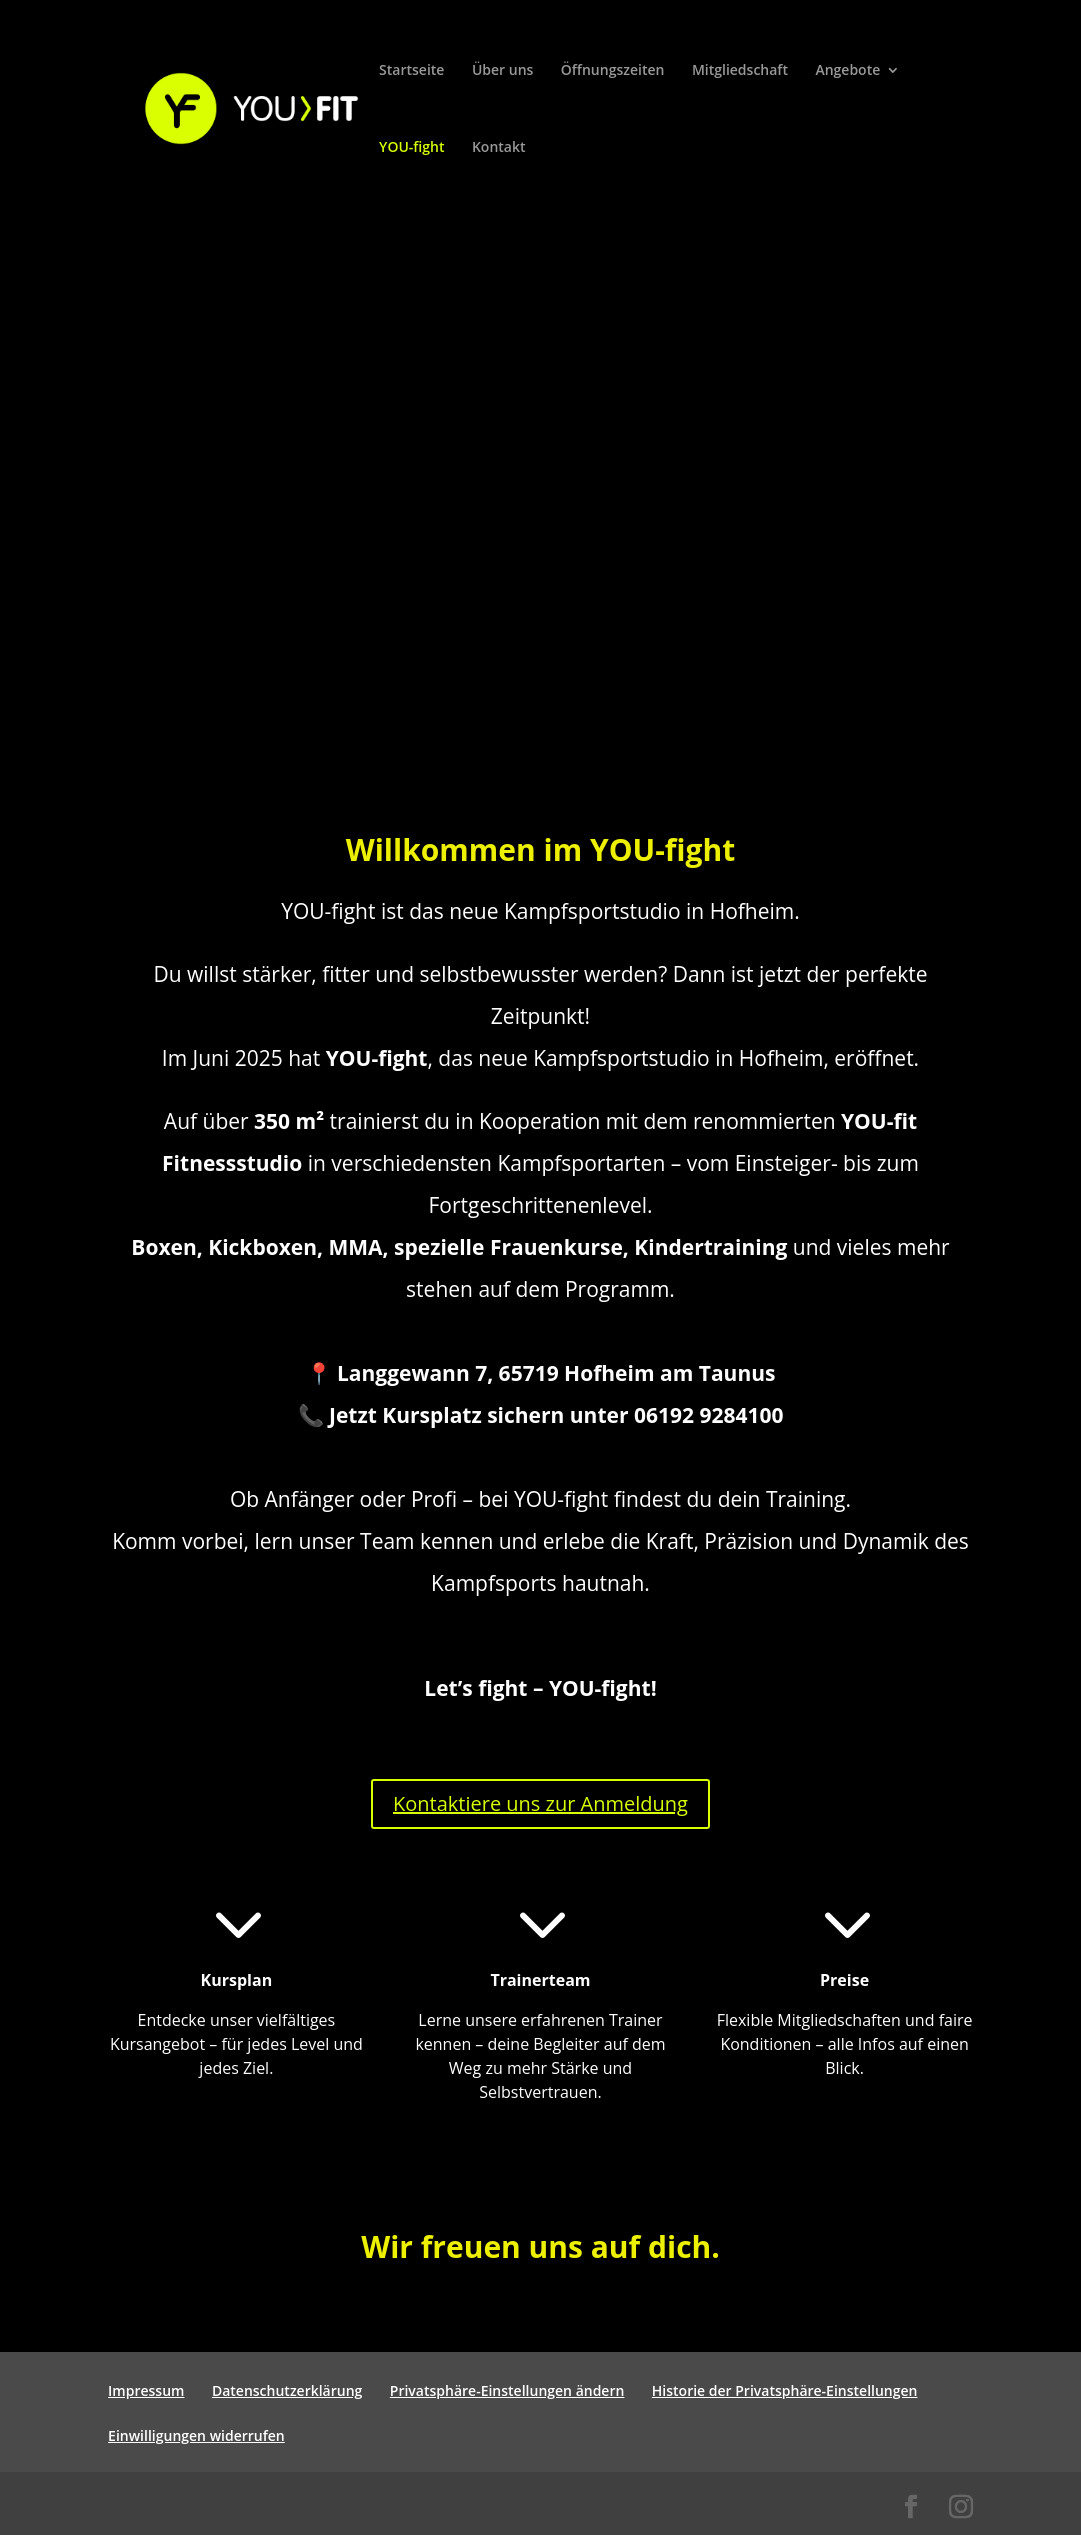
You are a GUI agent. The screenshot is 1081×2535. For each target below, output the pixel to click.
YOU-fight (411, 148)
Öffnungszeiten (613, 71)
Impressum (146, 2390)
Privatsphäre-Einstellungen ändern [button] (507, 2390)
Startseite (411, 71)
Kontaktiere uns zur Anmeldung (540, 1803)
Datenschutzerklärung (287, 2390)
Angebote (847, 71)
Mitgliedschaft (740, 71)
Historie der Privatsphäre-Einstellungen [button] (785, 2390)
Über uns (502, 71)
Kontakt (499, 148)
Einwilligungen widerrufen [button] (196, 2435)
